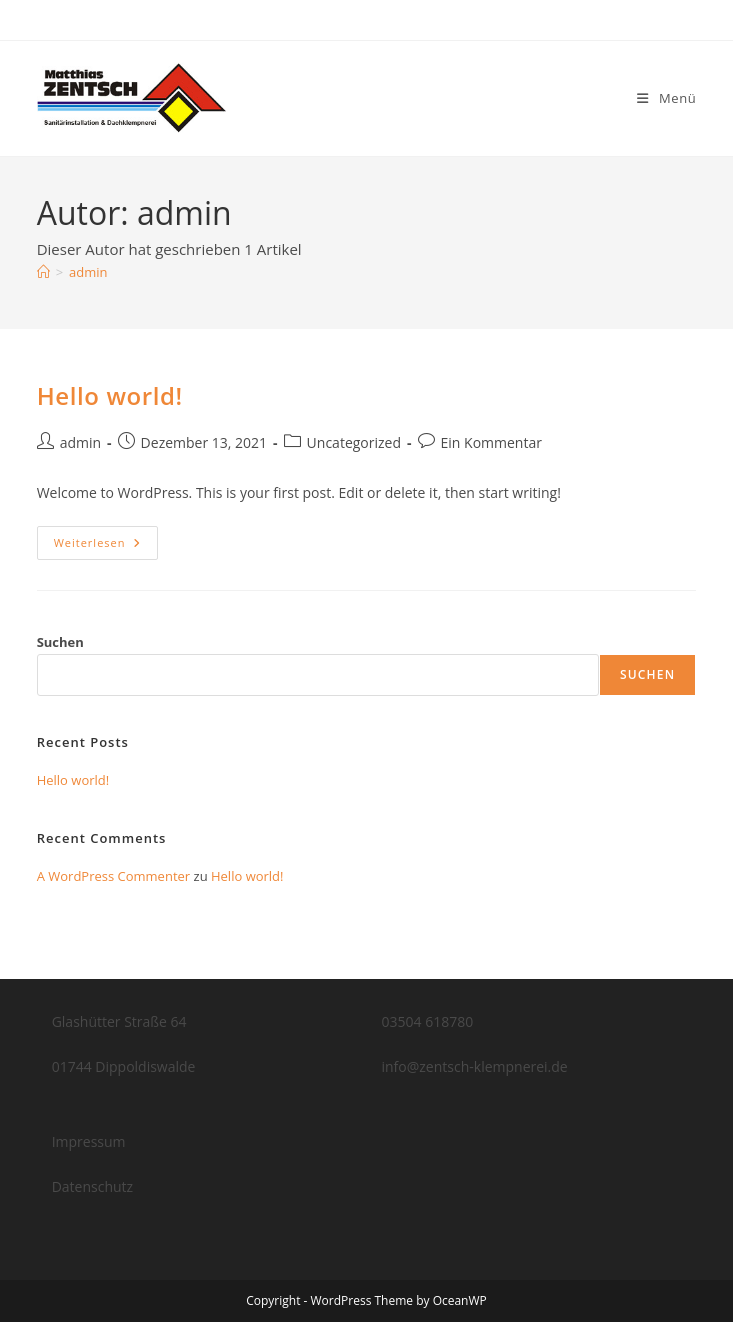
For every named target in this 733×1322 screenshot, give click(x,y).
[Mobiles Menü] (666, 98)
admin (88, 272)
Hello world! (110, 395)
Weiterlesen (106, 546)
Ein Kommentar (491, 442)
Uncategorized (354, 442)
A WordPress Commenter (114, 876)
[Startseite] (43, 272)
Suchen (60, 642)
